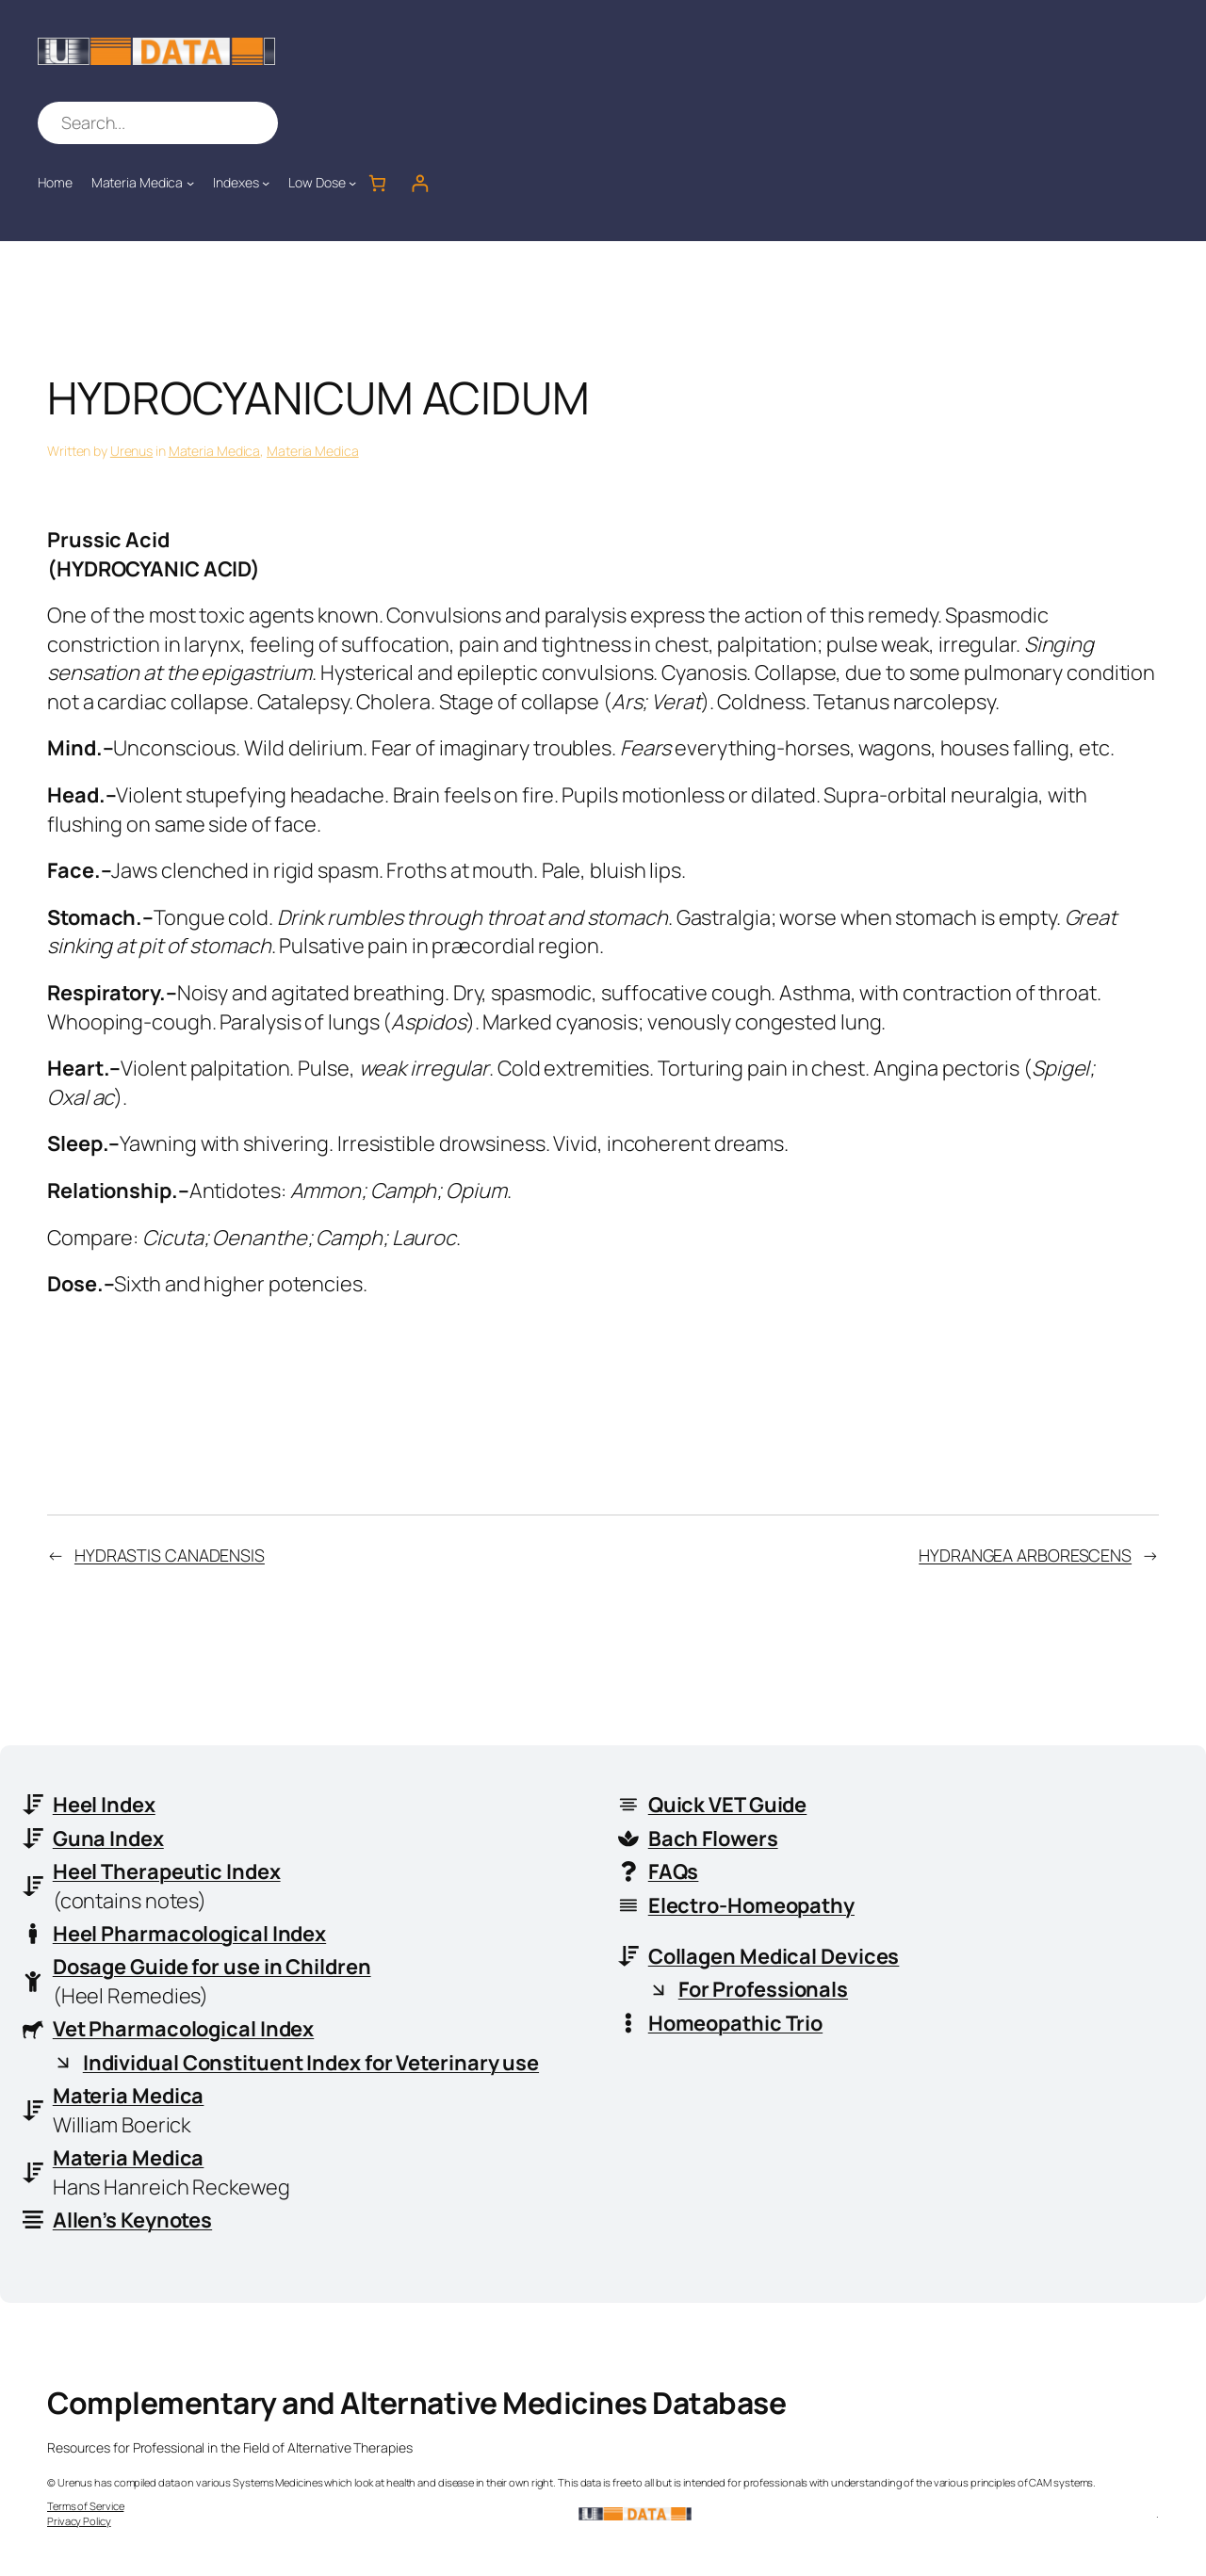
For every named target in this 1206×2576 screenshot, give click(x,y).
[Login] (420, 183)
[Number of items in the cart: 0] (377, 183)
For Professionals (763, 1989)
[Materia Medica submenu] (190, 182)
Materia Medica (215, 451)
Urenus (131, 451)
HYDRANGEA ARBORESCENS (1025, 1555)
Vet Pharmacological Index (184, 2029)
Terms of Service (85, 2506)
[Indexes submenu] (265, 182)
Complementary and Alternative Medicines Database (416, 2402)
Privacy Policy (79, 2521)
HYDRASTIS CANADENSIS (169, 1555)
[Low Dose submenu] (352, 182)
